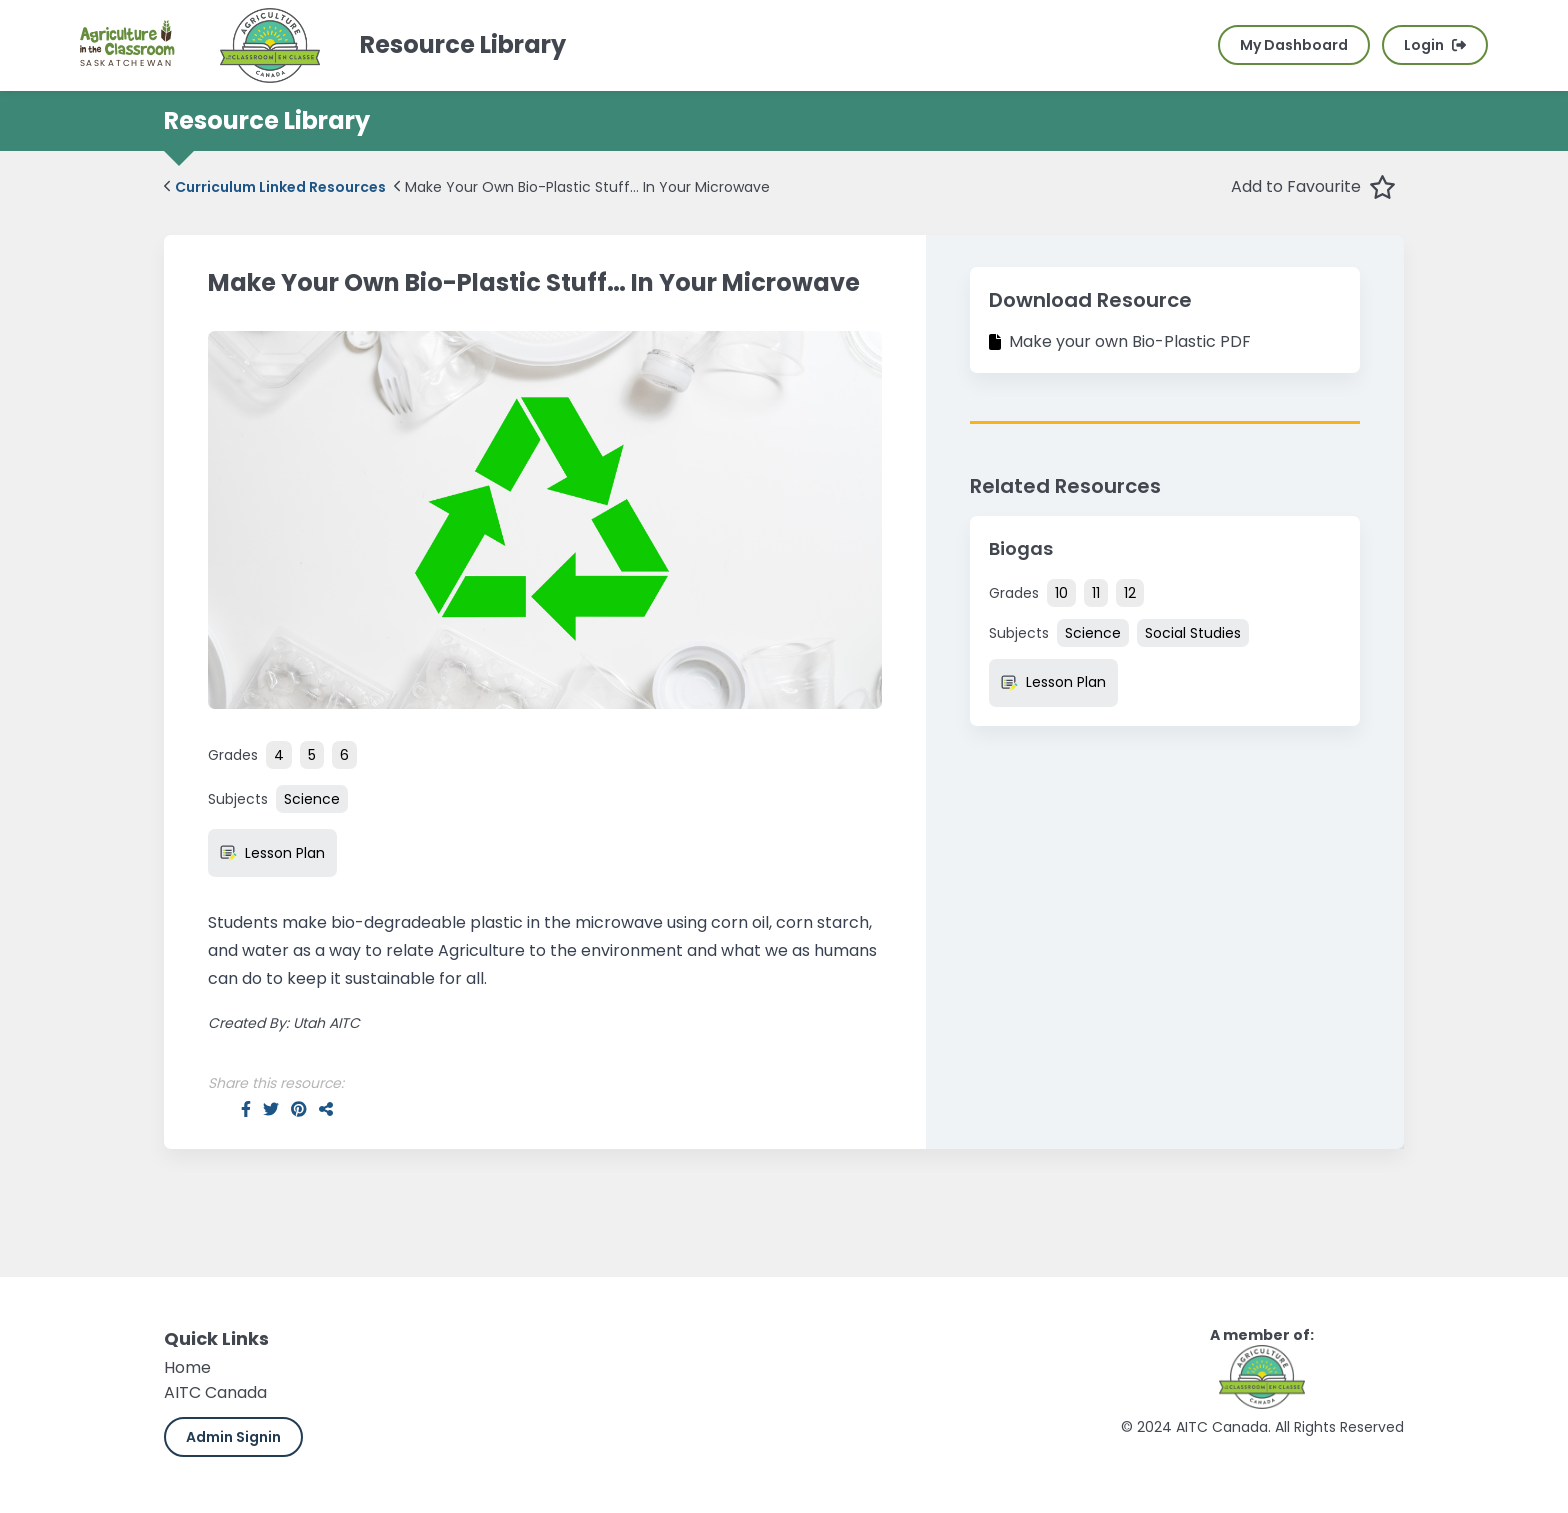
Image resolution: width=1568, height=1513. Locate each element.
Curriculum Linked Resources (275, 187)
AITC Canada (215, 1392)
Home (187, 1367)
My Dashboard (1294, 45)
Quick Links (216, 1338)
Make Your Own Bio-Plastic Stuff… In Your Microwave (582, 187)
